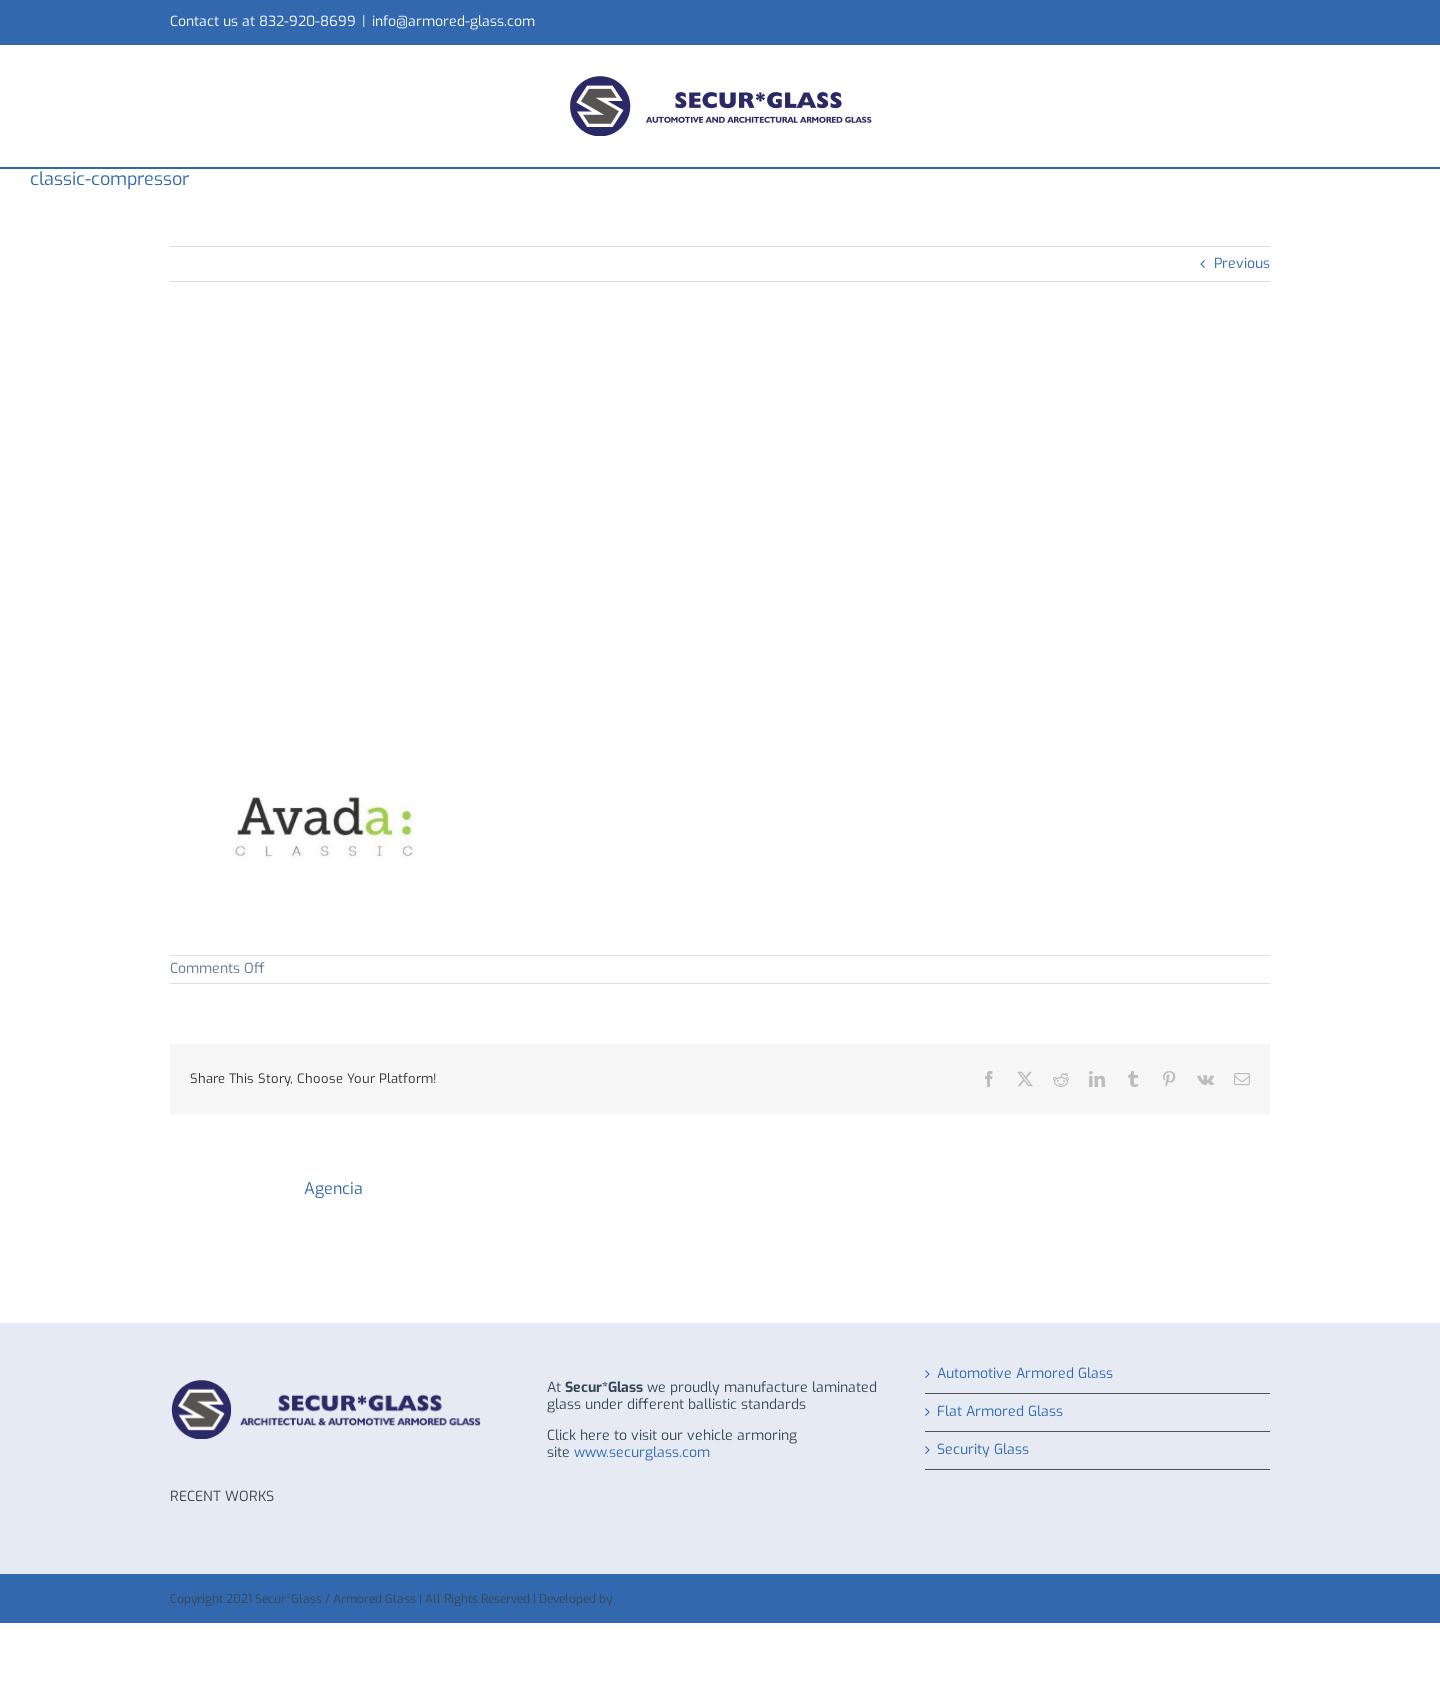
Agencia (333, 1188)
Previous (1242, 263)
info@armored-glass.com (453, 21)
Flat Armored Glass (1000, 1412)
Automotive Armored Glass (1025, 1374)
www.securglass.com (642, 1452)
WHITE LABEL (652, 1599)
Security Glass (983, 1450)
